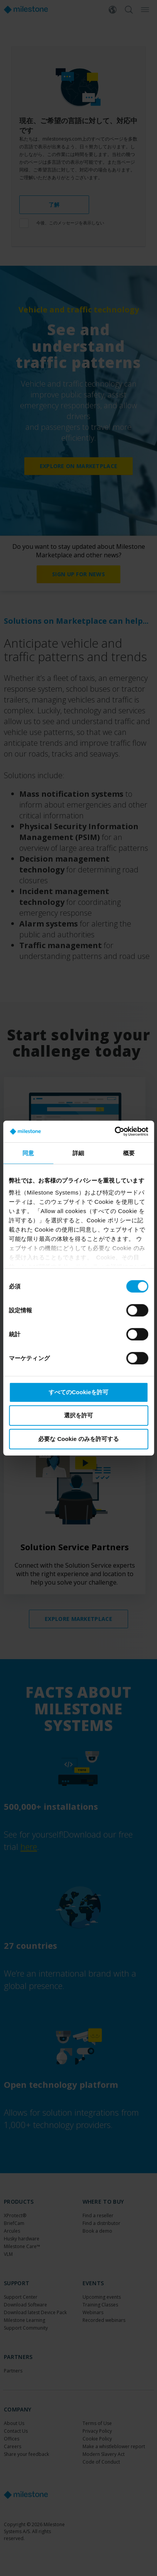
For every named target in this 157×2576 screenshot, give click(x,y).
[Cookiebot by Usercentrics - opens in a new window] (114, 1132)
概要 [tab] (129, 1152)
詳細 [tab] (78, 1152)
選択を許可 (78, 1415)
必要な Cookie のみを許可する (78, 1438)
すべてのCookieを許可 (78, 1391)
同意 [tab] (28, 1152)
